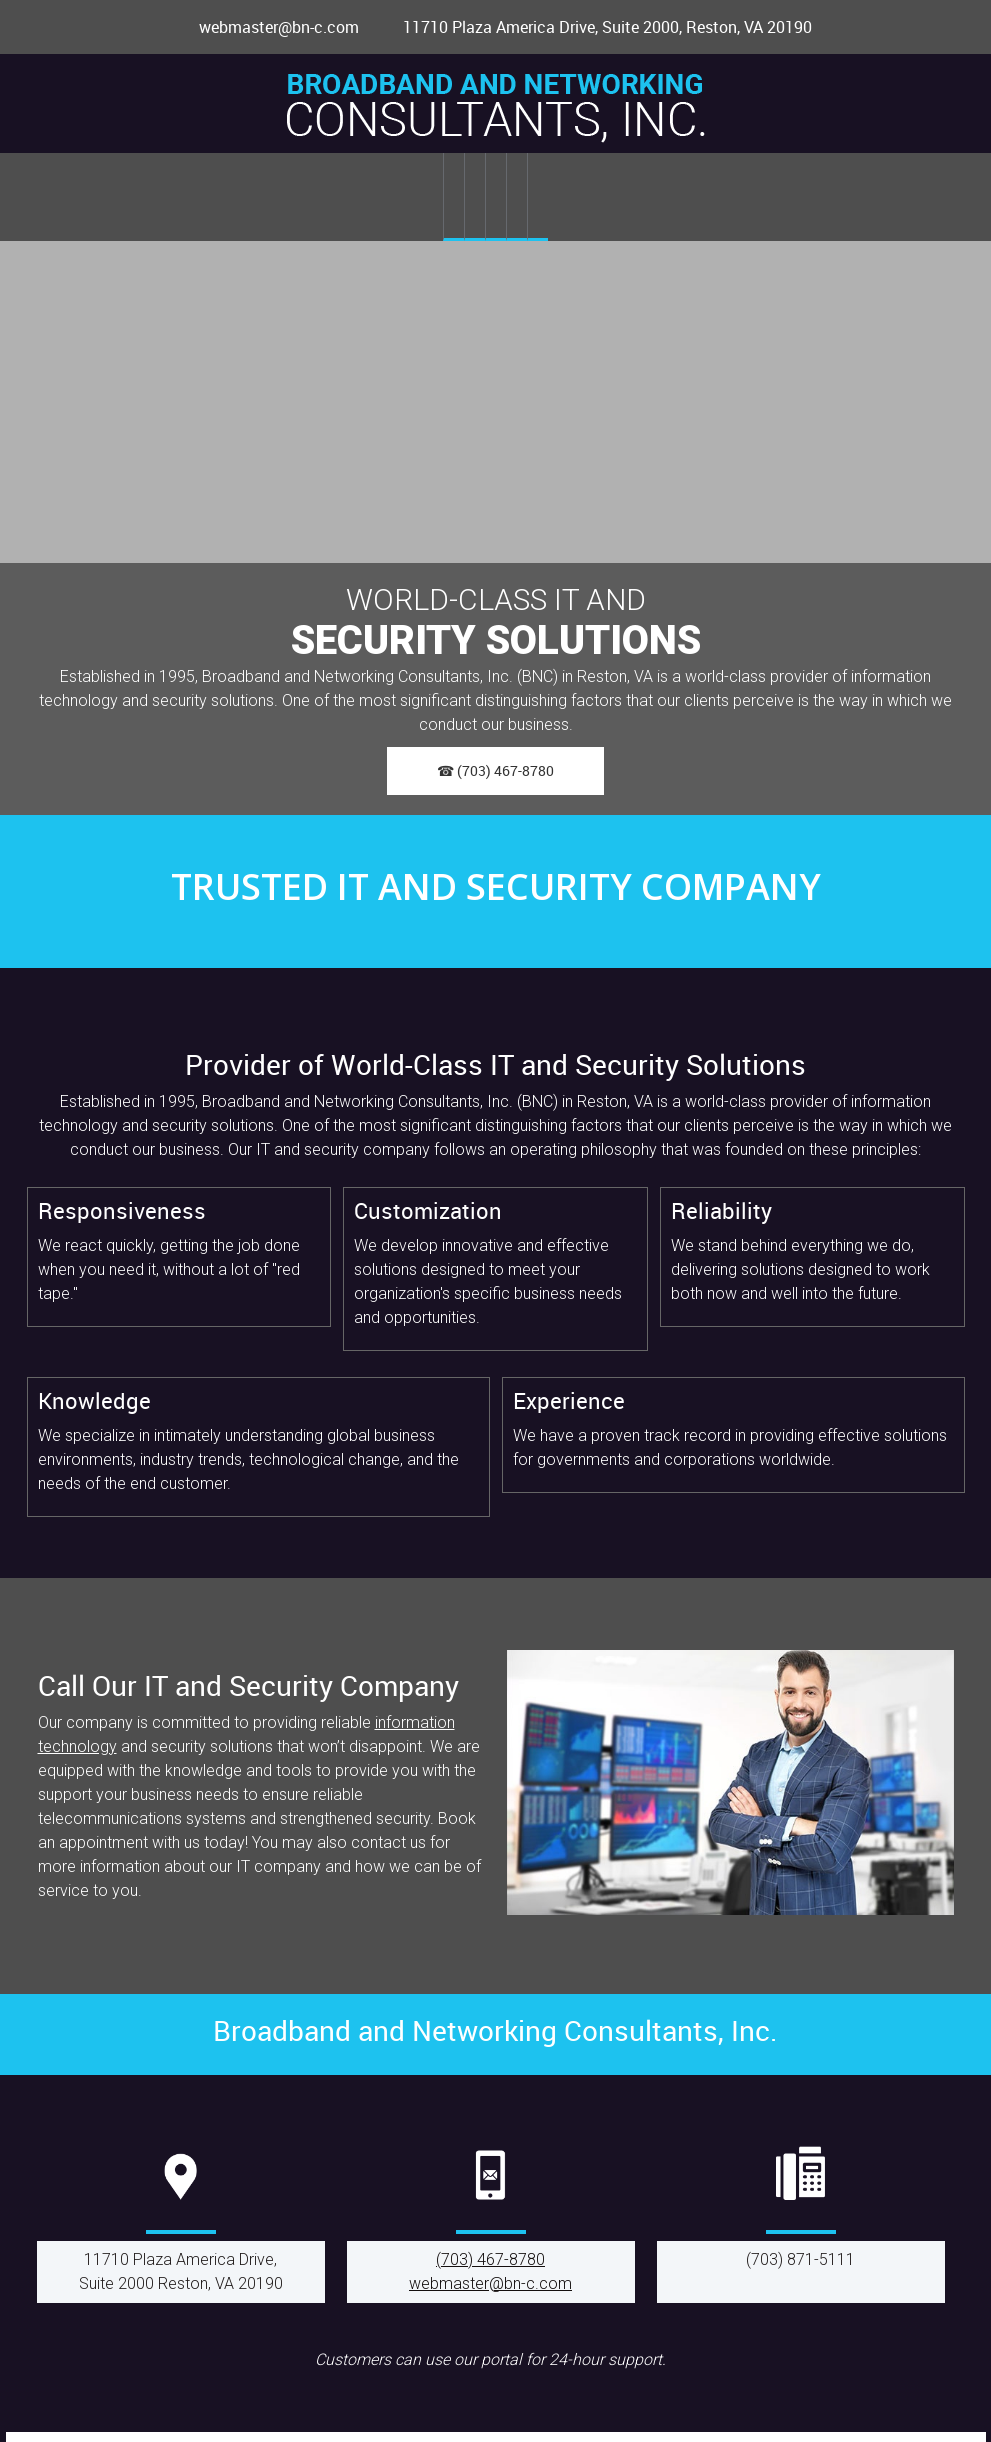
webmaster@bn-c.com (490, 2283)
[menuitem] (453, 197)
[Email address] (269, 27)
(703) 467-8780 (490, 2259)
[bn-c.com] (496, 108)
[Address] (595, 27)
